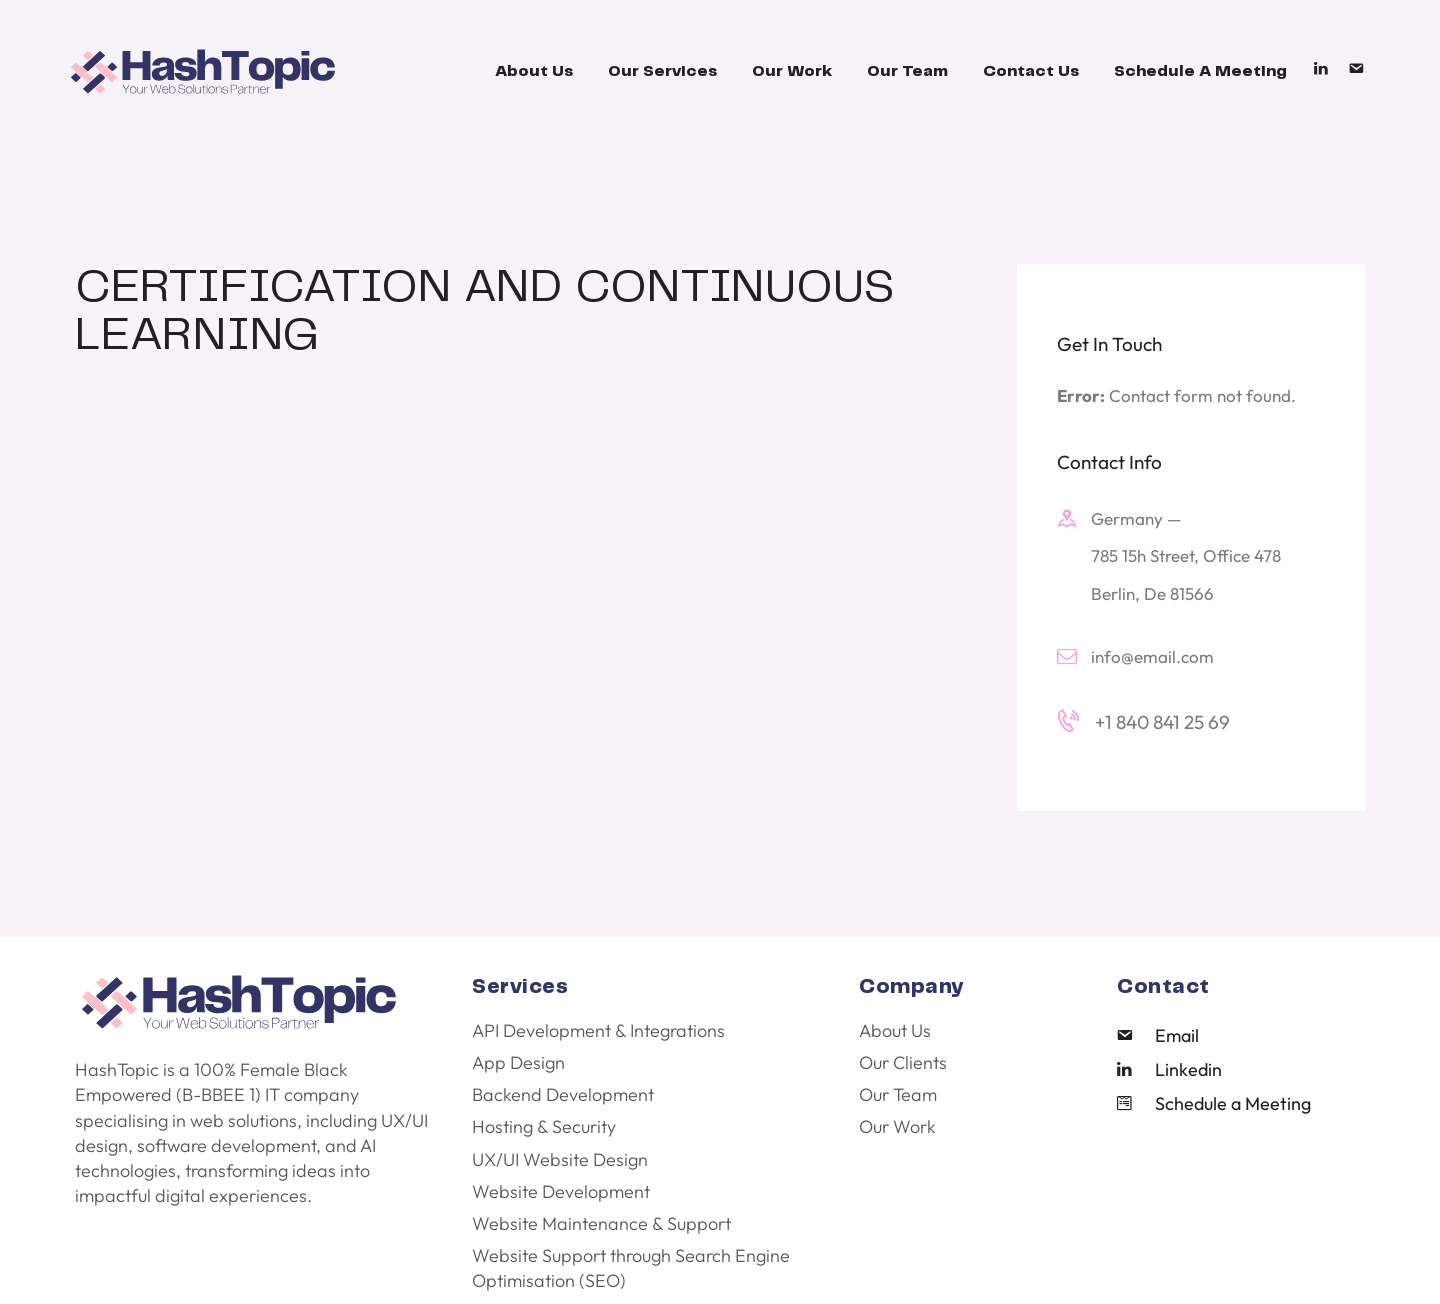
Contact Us (1031, 71)
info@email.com (1152, 656)
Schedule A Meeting (1200, 71)
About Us (534, 71)
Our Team (907, 71)
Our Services (662, 71)
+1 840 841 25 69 (1162, 722)
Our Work (792, 71)
